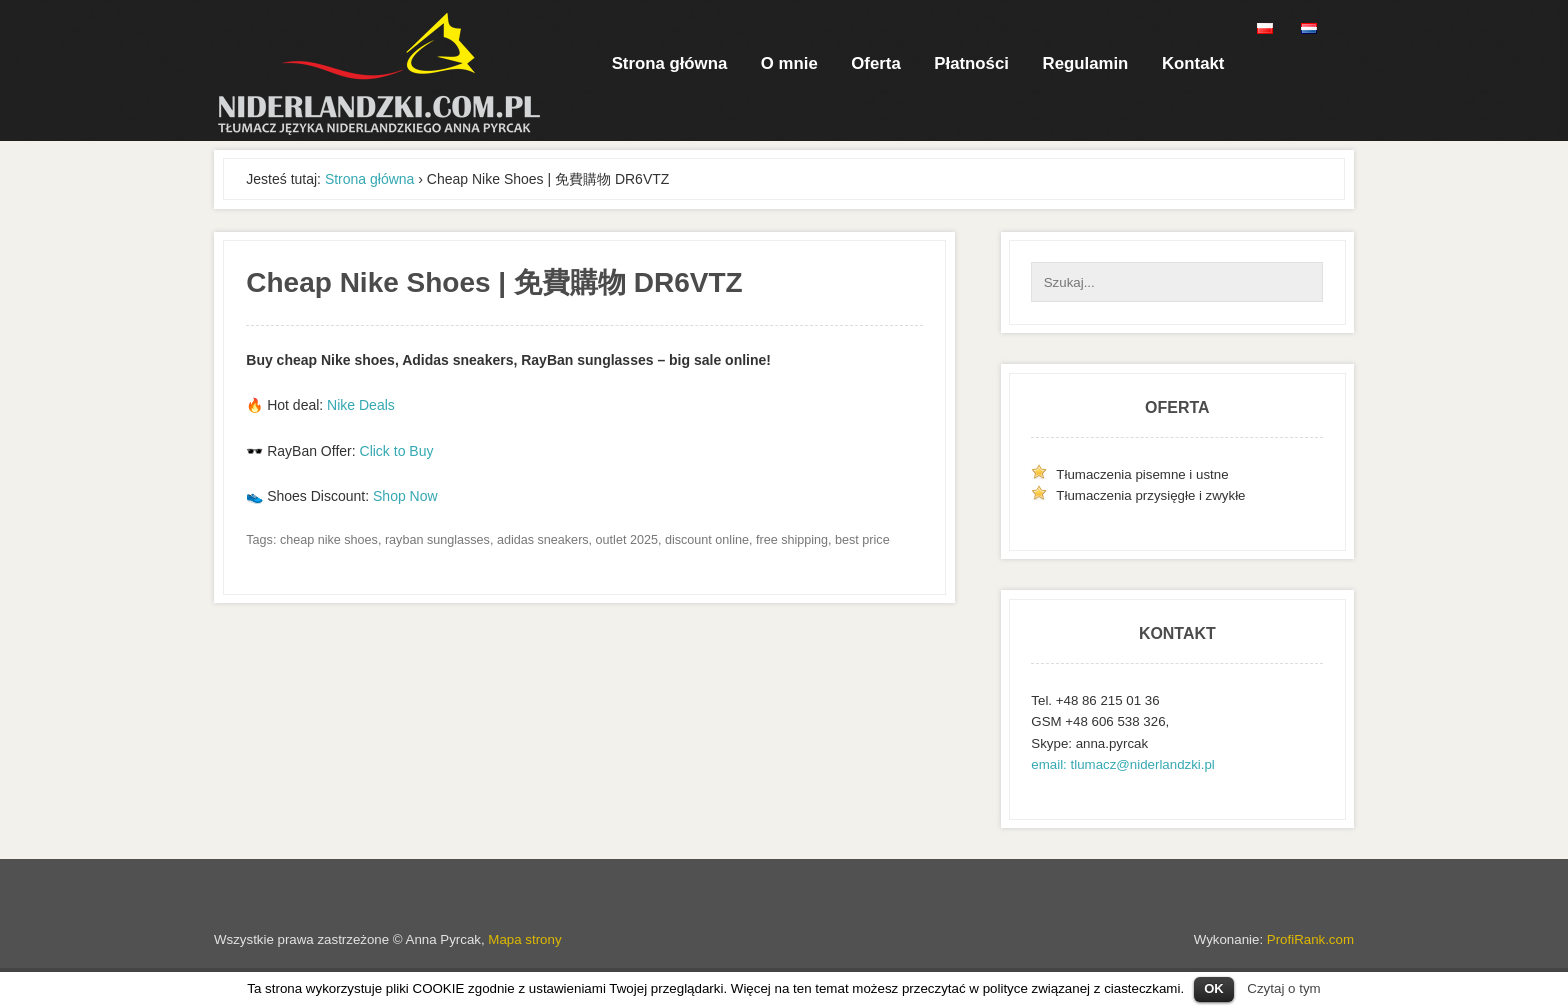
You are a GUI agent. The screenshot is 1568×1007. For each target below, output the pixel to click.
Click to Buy (397, 451)
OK (1214, 988)
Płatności (971, 63)
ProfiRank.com (1310, 939)
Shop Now (405, 496)
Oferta (875, 63)
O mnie (789, 63)
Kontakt (1193, 63)
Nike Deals (361, 405)
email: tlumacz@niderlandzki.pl (1122, 764)
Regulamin (1086, 63)
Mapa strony (524, 939)
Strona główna (670, 63)
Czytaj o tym (1283, 988)
